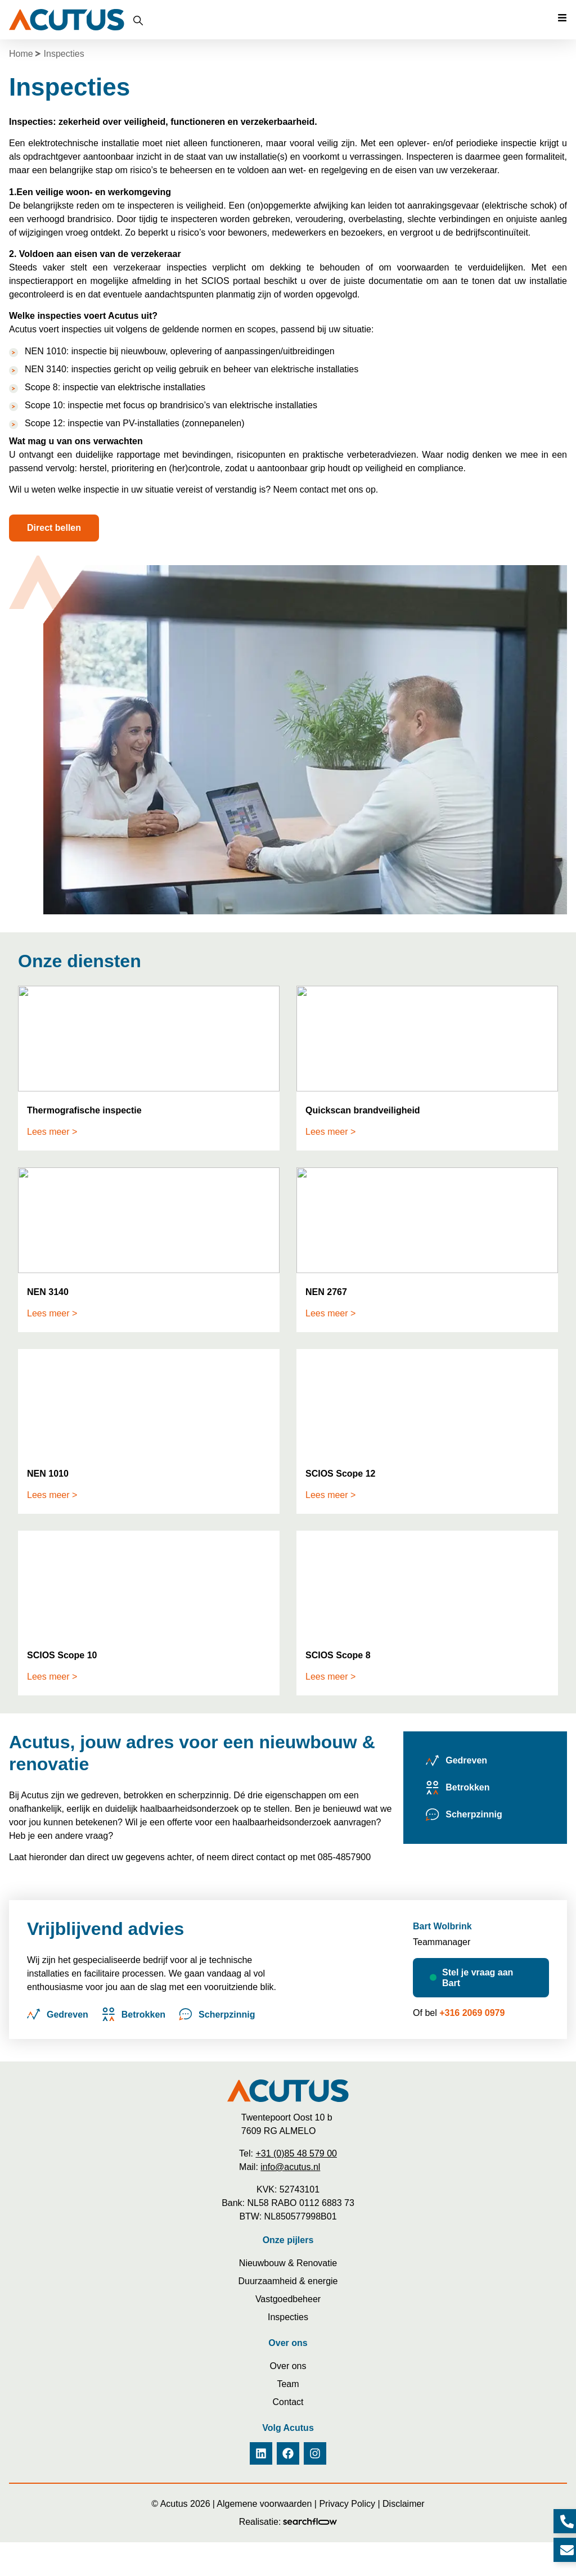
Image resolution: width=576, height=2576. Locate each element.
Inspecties (288, 2317)
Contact (287, 2402)
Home (21, 53)
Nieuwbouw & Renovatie (288, 2263)
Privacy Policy (347, 2504)
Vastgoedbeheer (288, 2299)
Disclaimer (403, 2504)
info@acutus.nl (290, 2167)
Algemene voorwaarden (264, 2504)
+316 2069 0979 (472, 2013)
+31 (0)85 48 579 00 (296, 2153)
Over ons (288, 2366)
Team (288, 2384)
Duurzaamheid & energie (288, 2281)
